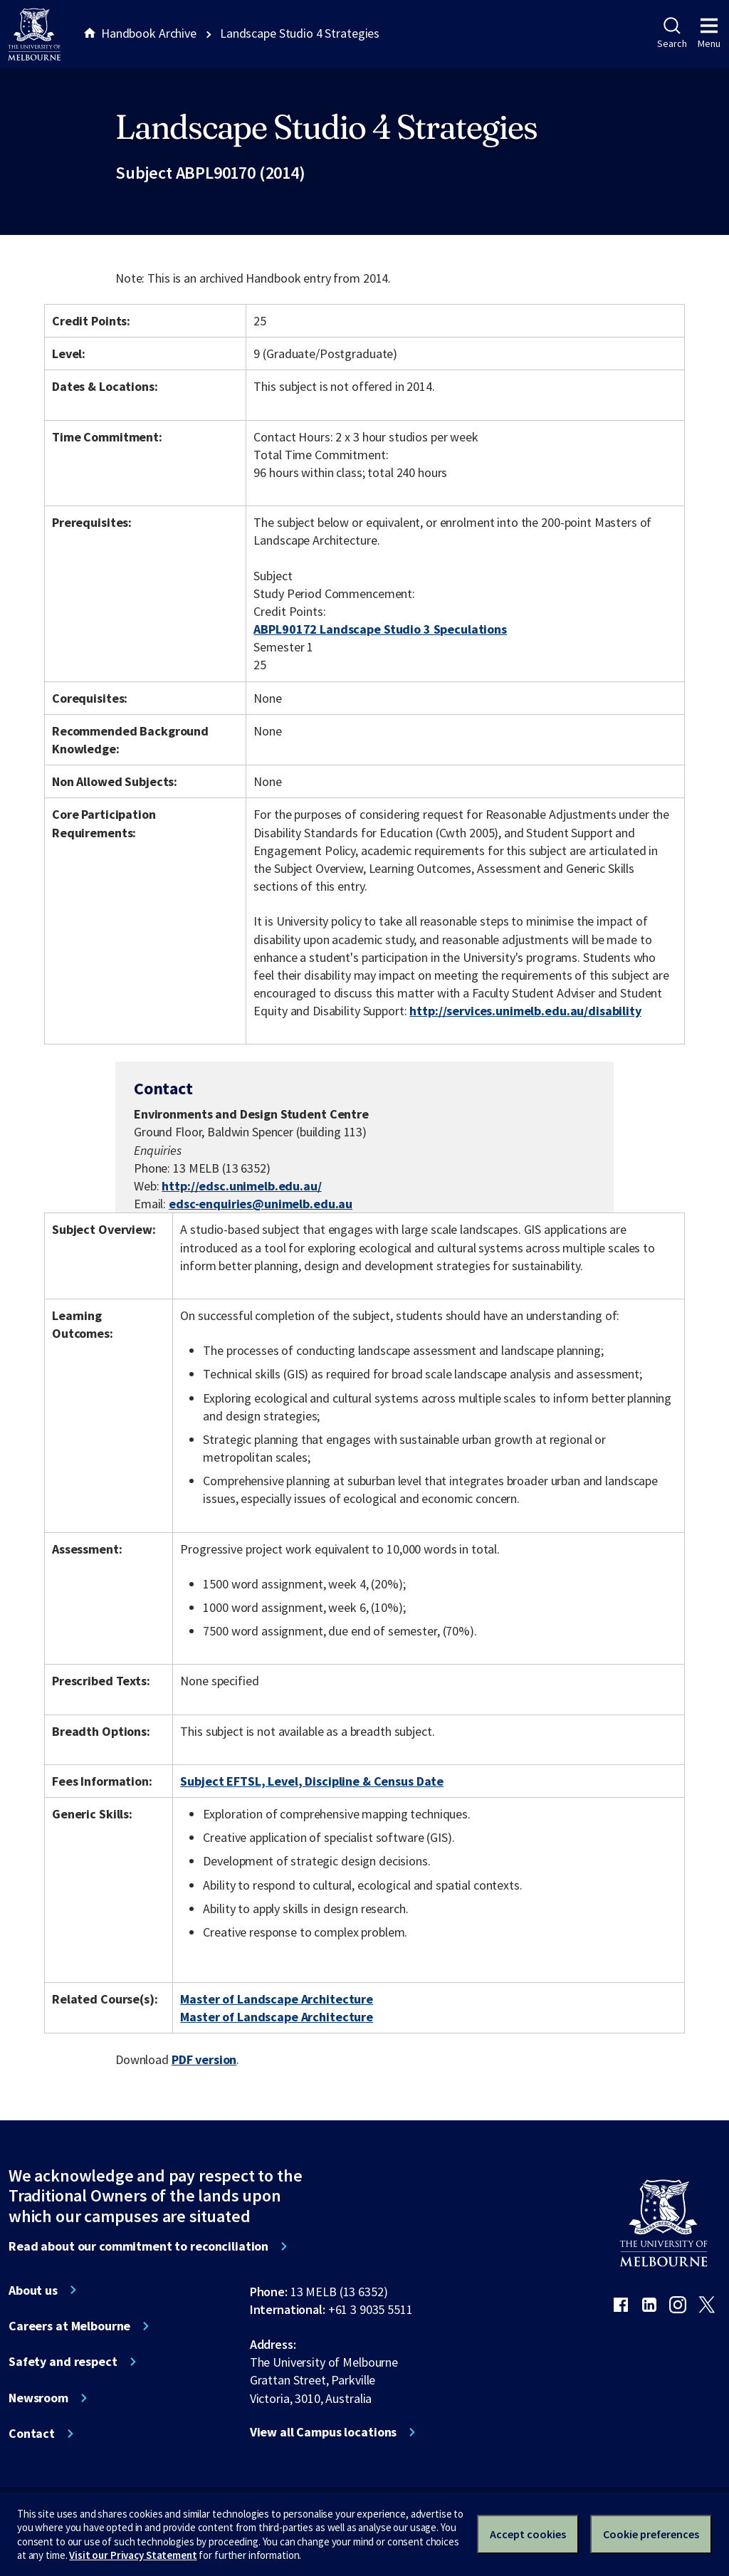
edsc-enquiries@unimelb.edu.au (260, 1204)
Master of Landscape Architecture (276, 1999)
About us (33, 2290)
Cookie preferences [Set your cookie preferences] (651, 2534)
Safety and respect (63, 2362)
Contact (32, 2433)
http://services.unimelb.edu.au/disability (525, 1010)
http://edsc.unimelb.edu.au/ (241, 1186)
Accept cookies (528, 2534)
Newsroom (38, 2398)
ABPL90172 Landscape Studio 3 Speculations (379, 629)
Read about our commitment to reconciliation (138, 2246)
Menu (709, 33)
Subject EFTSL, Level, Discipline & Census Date (312, 1781)
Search (671, 33)
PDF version (204, 2059)
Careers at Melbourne (69, 2326)
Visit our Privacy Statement (132, 2555)
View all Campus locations (323, 2432)
